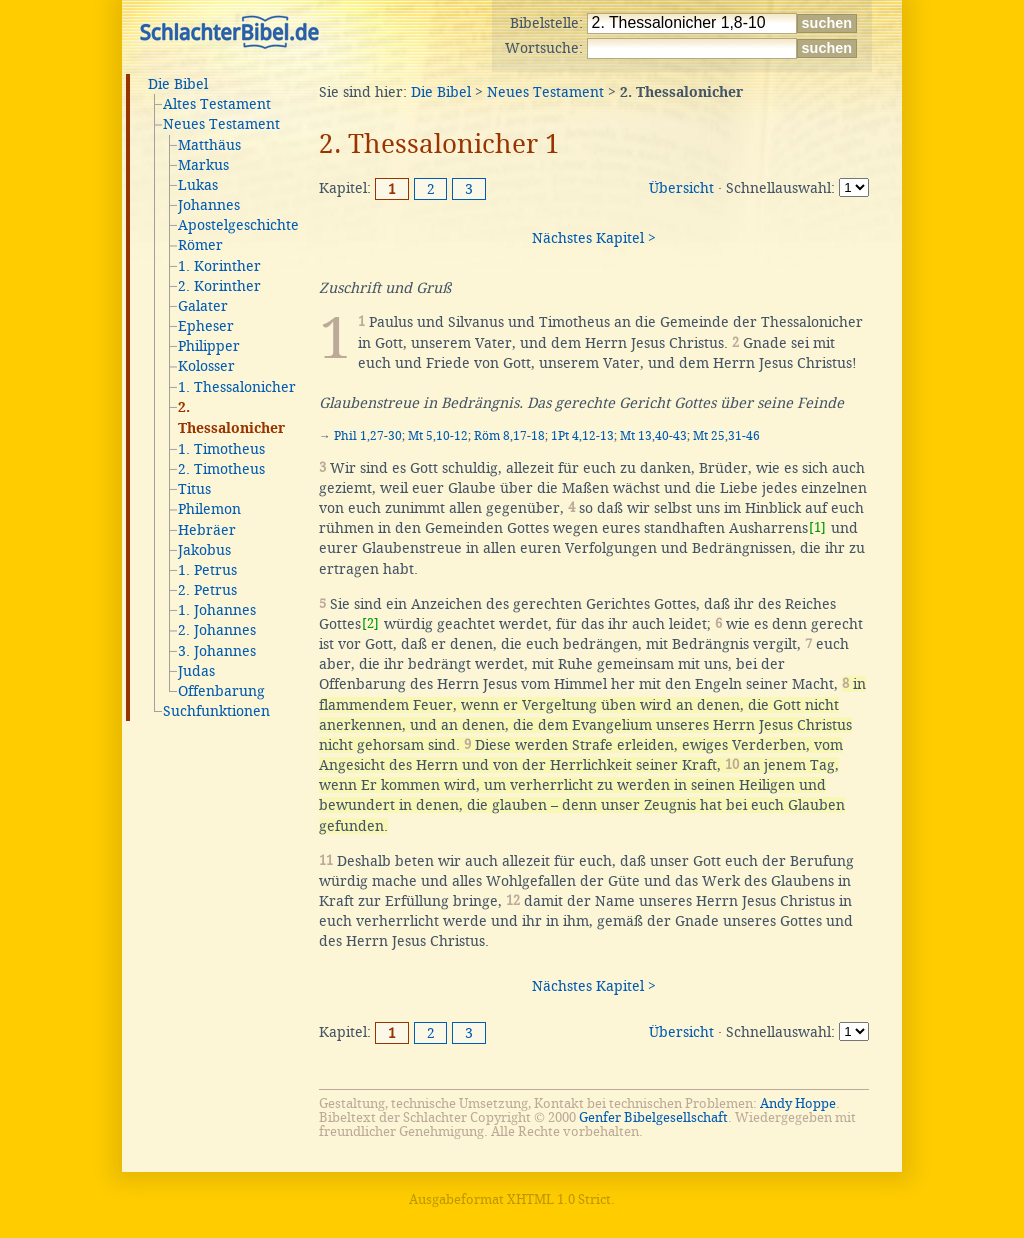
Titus (194, 489)
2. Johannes (217, 630)
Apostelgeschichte (238, 225)
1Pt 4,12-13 (582, 436)
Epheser (206, 326)
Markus (203, 165)
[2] (370, 623)
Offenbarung (221, 691)
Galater (203, 306)
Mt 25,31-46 (726, 436)
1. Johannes (217, 610)
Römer (200, 245)
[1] (817, 527)
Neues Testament (221, 124)
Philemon (209, 509)
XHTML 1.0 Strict (559, 1199)
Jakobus (204, 550)
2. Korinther (219, 286)
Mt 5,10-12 (438, 436)
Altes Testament (217, 104)
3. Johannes (217, 651)
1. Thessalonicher (237, 387)
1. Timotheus (221, 449)
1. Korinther (219, 266)
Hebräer (207, 530)
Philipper (209, 346)
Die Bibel (178, 84)
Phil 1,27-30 (368, 436)
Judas (196, 671)
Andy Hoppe (798, 1103)
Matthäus (209, 145)
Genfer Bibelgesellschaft (653, 1117)
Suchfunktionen (216, 711)
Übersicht (681, 188)
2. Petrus (207, 590)
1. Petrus (207, 570)
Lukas (198, 185)
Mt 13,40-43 (653, 436)
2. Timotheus (221, 469)
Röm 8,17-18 (509, 436)
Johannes (209, 205)
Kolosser (206, 366)
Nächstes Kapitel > (594, 238)
